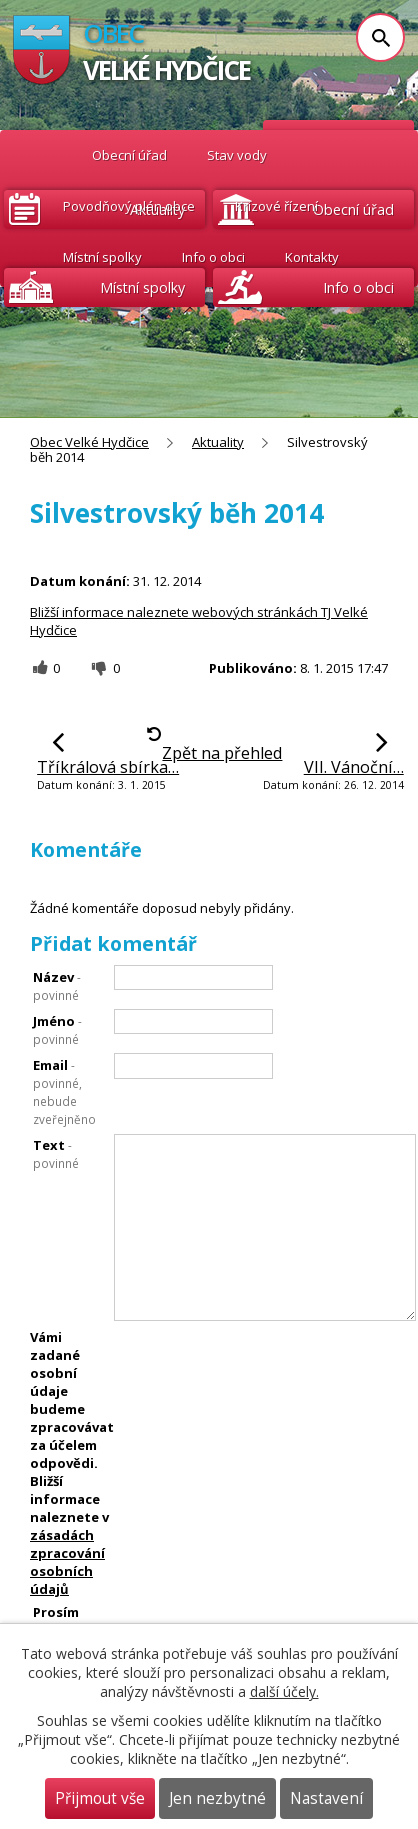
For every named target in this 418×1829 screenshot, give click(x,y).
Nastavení (326, 1798)
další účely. (284, 1691)
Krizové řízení (276, 206)
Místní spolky (102, 257)
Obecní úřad (129, 155)
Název (57, 985)
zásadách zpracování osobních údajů (67, 1562)
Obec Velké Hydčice (42, 155)
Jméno (57, 1029)
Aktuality (218, 442)
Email (64, 1091)
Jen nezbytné (217, 1798)
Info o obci (213, 257)
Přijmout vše (100, 1798)
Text (56, 1153)
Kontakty (312, 257)
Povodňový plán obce (129, 206)
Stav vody (237, 155)
